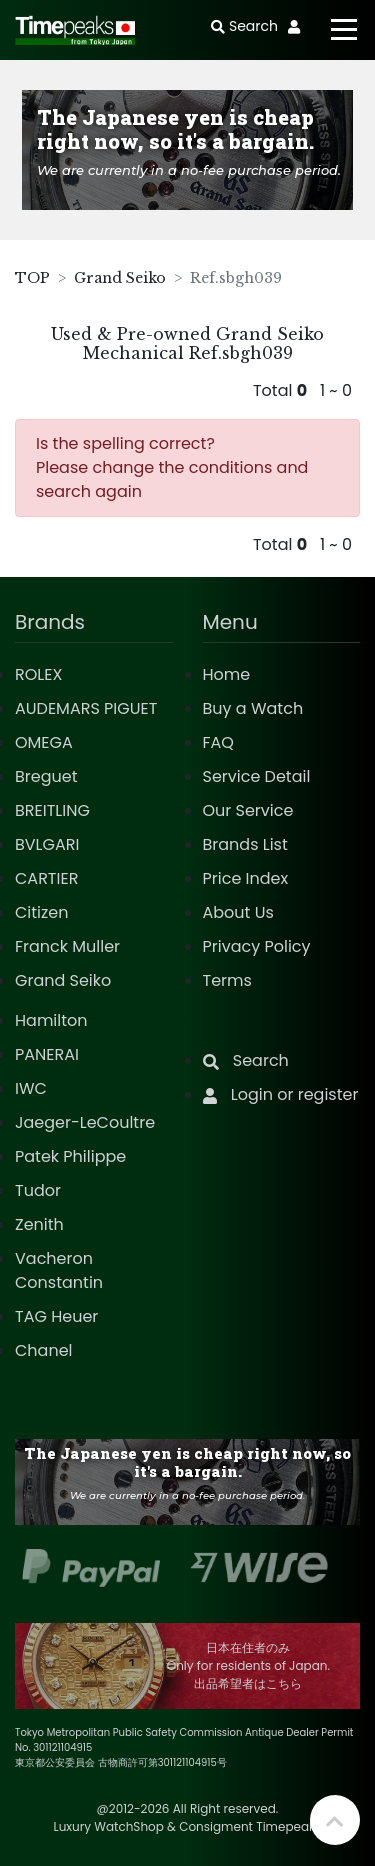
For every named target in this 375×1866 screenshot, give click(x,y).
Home (227, 674)
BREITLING (52, 810)
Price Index (246, 878)
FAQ (218, 742)
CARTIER (46, 878)
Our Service (248, 810)
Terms (227, 980)
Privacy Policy (257, 946)
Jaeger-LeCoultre (85, 1122)
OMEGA (44, 742)
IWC (31, 1088)
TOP (32, 278)
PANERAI (47, 1054)
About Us (238, 912)
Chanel (44, 1350)
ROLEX (38, 674)
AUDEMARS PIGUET (86, 708)
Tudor (38, 1190)
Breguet (46, 776)
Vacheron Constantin (59, 1270)
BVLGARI (47, 844)
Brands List (245, 844)
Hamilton (51, 1020)
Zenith (39, 1224)
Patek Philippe (70, 1156)
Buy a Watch (253, 708)
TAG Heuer (56, 1316)
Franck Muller (67, 946)
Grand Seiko (120, 278)
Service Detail (257, 776)
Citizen (42, 912)
